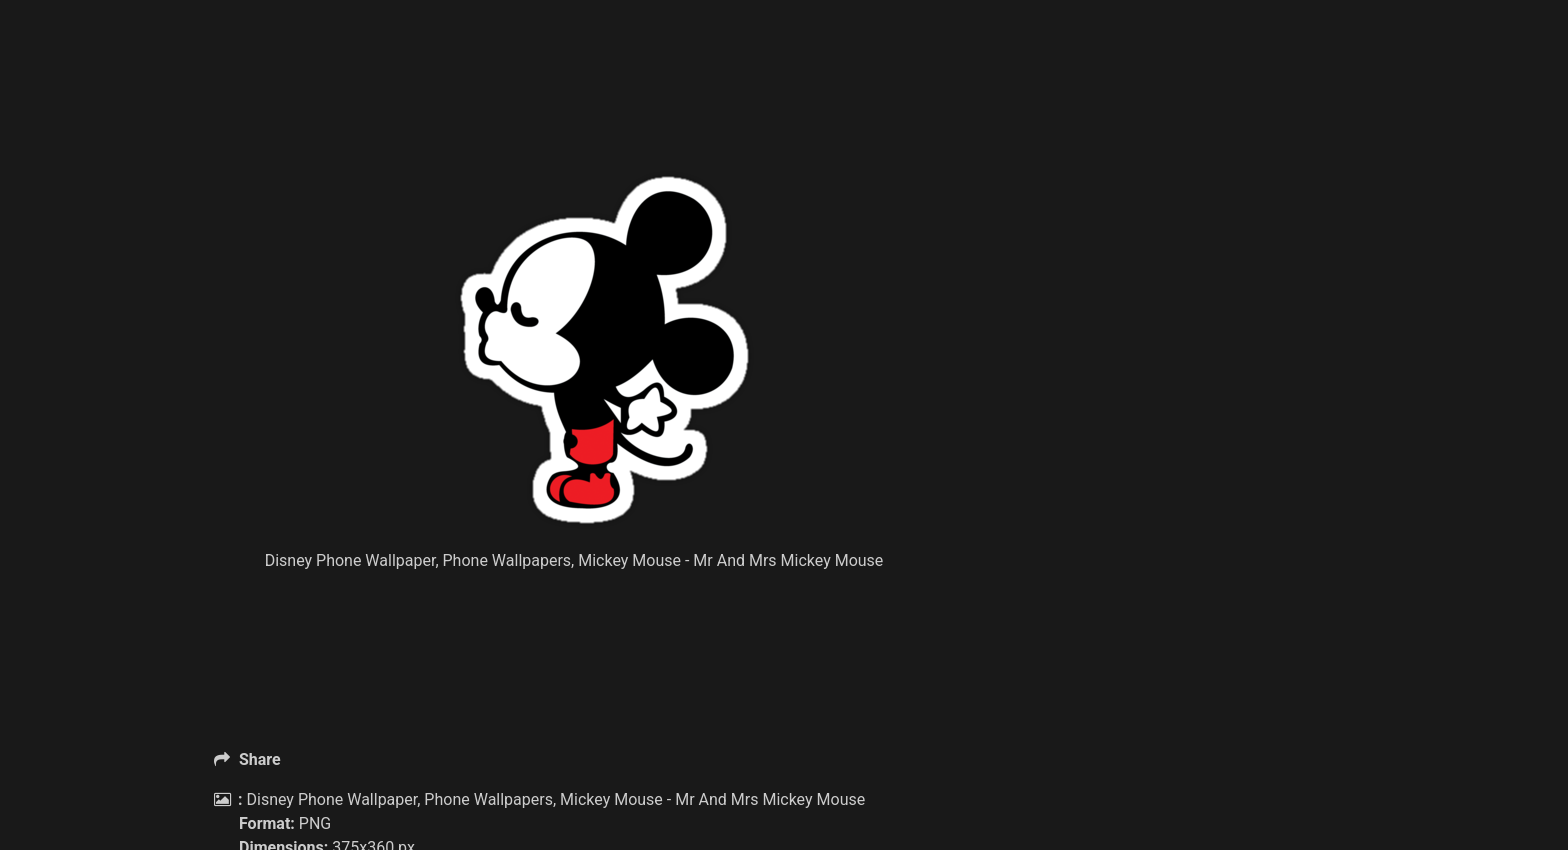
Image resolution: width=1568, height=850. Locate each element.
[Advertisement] (604, 120)
